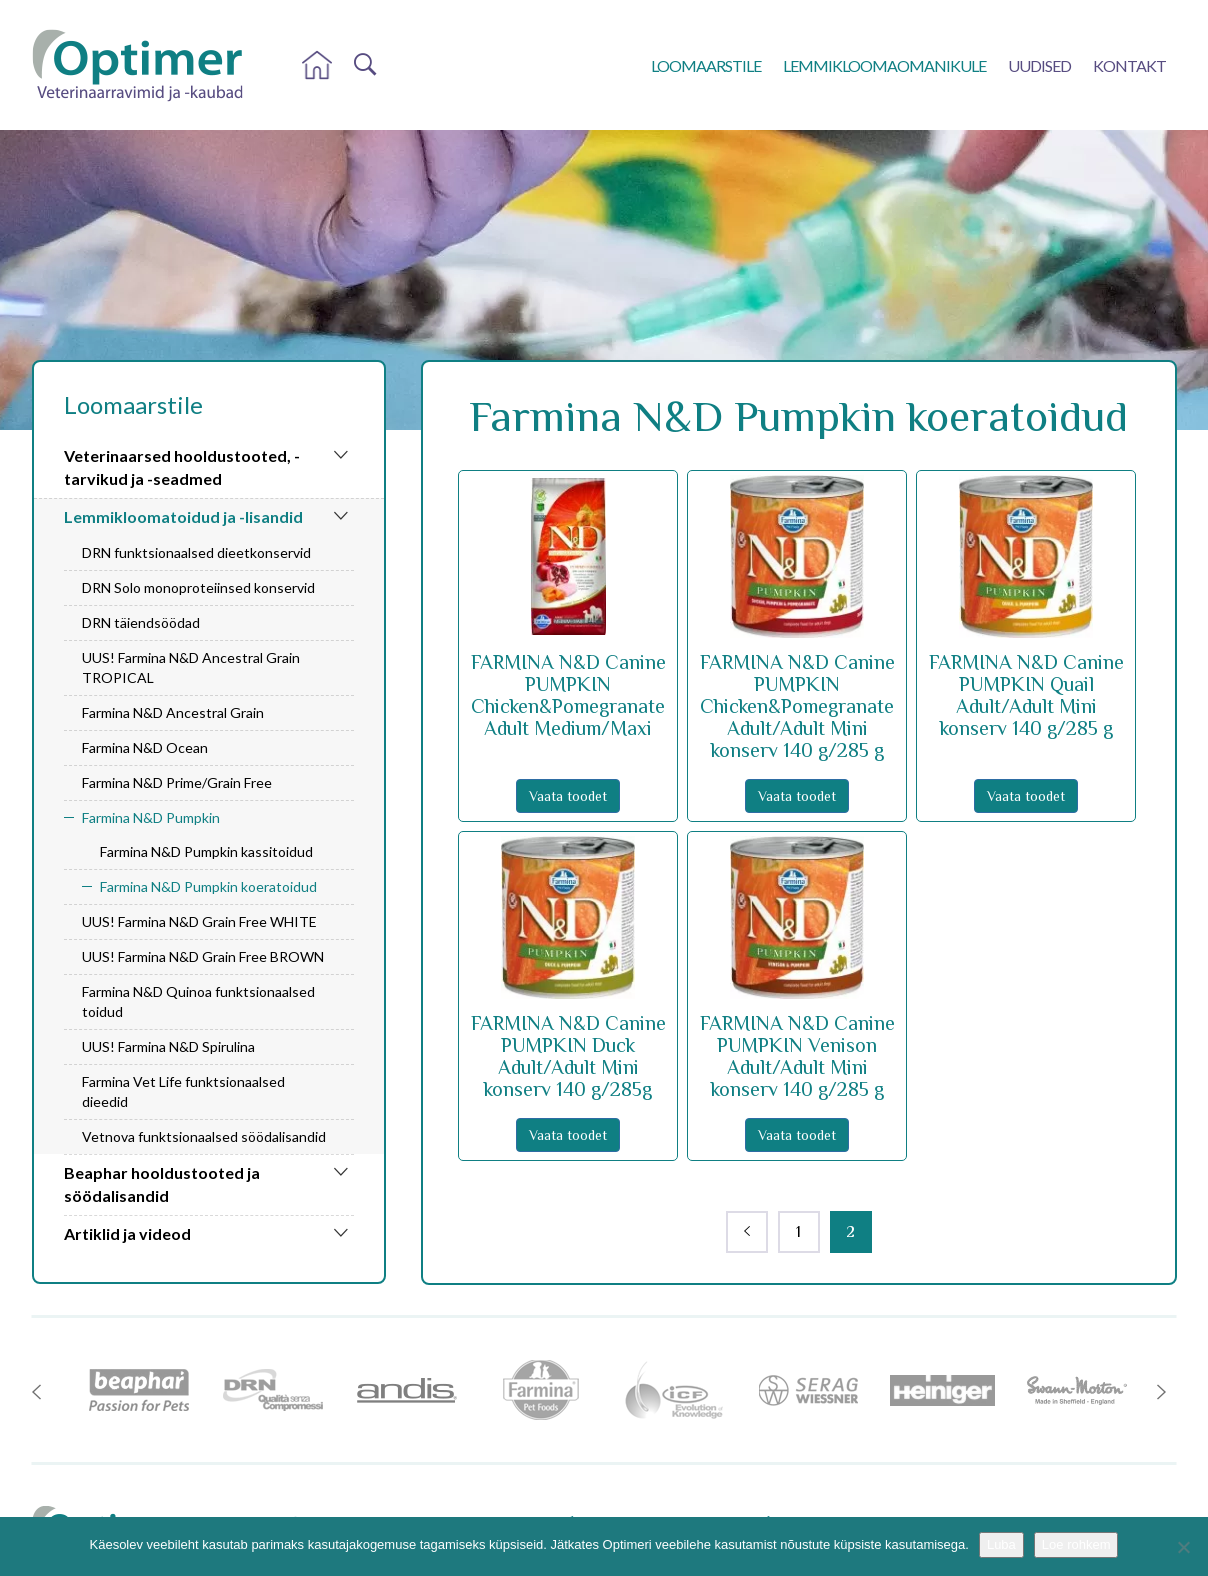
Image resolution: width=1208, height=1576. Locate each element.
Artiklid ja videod (127, 1233)
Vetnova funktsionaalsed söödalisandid (204, 1136)
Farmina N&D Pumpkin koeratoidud (208, 886)
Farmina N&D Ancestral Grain (173, 712)
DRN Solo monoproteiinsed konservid (198, 587)
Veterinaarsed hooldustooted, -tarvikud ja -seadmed (182, 467)
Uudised (1039, 65)
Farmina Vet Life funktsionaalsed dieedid (183, 1091)
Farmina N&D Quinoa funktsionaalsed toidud (198, 1001)
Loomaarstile (706, 65)
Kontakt (1129, 65)
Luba (1001, 1544)
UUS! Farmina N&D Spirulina (168, 1046)
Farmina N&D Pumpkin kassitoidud (206, 851)
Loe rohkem (1076, 1544)
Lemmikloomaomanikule (884, 65)
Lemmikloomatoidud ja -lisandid (183, 516)
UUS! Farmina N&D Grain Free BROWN (203, 956)
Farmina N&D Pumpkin (151, 817)
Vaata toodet (568, 796)
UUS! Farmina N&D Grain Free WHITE (199, 921)
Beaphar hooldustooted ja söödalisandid (162, 1184)
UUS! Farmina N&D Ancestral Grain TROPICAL (191, 667)
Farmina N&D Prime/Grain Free (177, 782)
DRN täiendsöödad (141, 622)
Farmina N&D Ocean (145, 747)
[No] (1183, 1547)
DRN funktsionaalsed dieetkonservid (196, 552)
